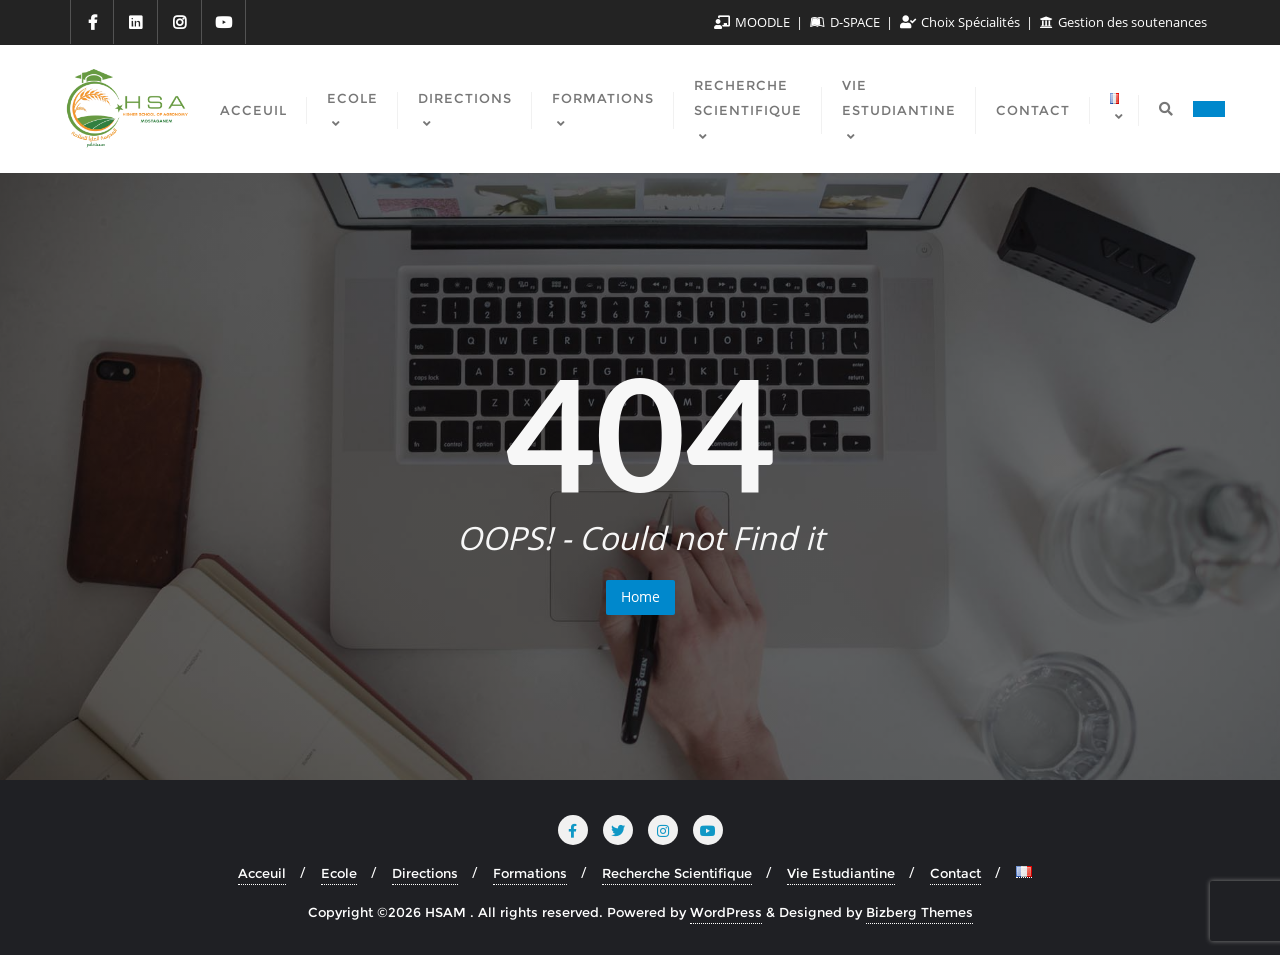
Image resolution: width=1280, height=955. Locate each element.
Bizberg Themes (919, 912)
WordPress (726, 912)
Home (640, 596)
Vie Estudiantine (841, 873)
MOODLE (753, 22)
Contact (955, 873)
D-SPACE (846, 22)
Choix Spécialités (961, 22)
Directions (425, 873)
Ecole (339, 873)
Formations (530, 873)
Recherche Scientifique (677, 873)
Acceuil (262, 873)
